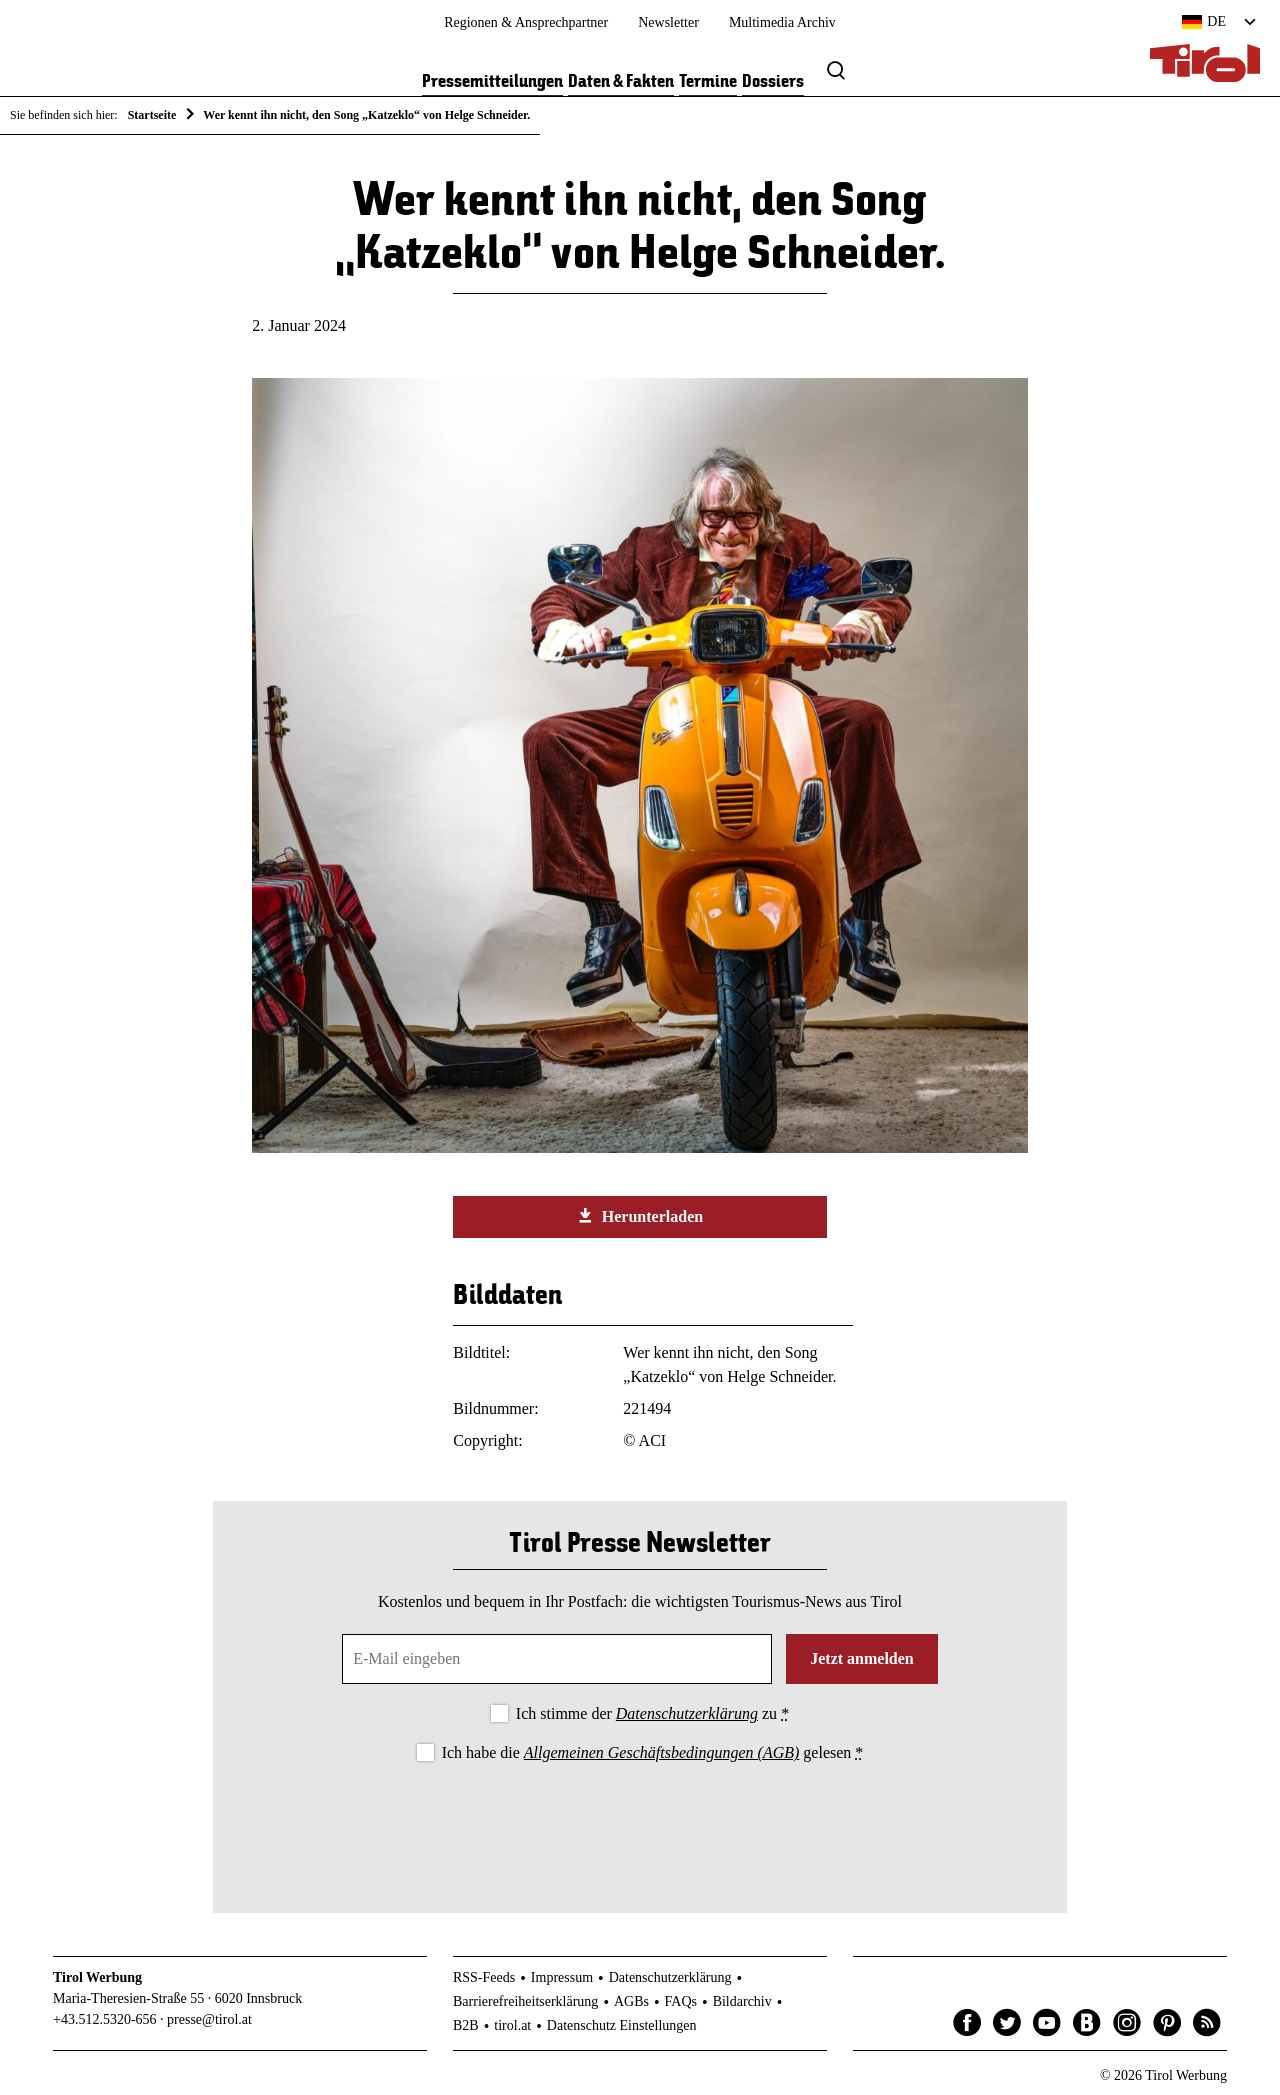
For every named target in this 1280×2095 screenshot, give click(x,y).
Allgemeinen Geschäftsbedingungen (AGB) (661, 1752)
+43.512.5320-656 (105, 2019)
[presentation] (640, 1821)
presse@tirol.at (209, 2019)
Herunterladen (640, 1216)
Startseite (152, 115)
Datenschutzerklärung (687, 1713)
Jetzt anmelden (862, 1658)
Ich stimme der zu (652, 1713)
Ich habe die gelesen (653, 1752)
